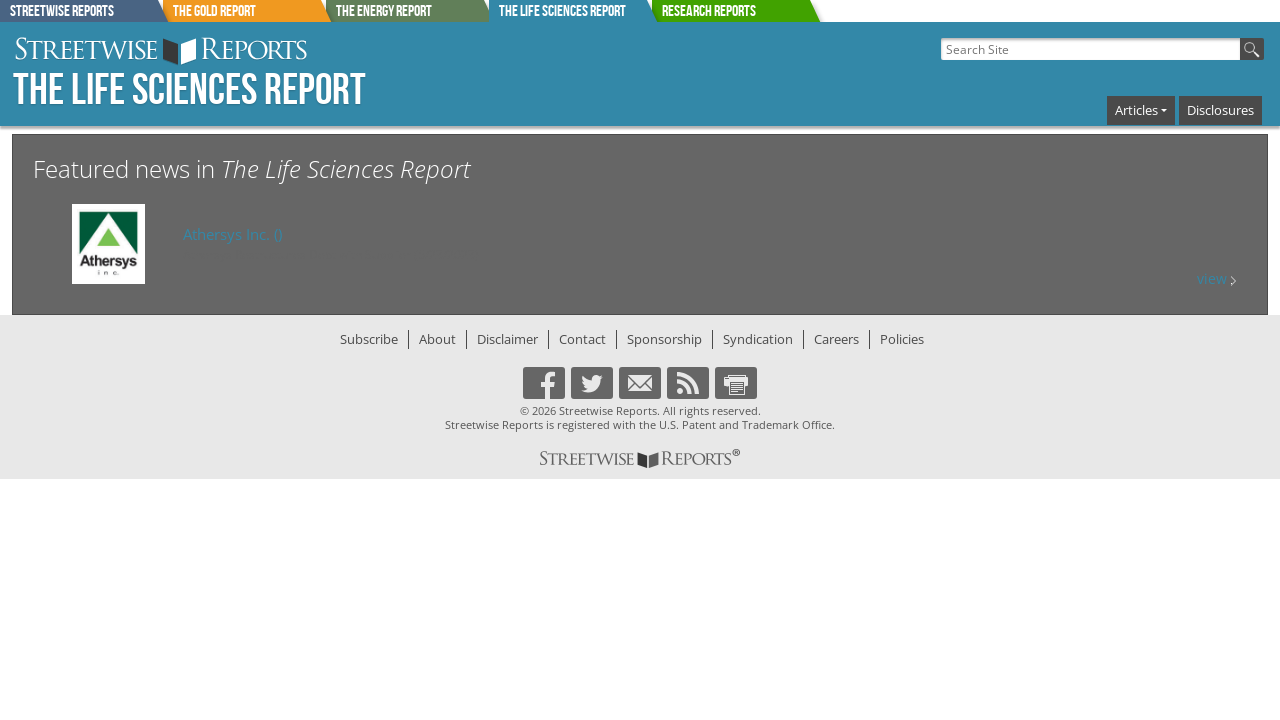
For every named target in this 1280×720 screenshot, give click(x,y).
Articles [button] (1136, 110)
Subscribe (369, 339)
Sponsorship (664, 339)
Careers (836, 339)
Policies (902, 339)
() (232, 234)
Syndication (758, 339)
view (1216, 278)
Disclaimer (507, 339)
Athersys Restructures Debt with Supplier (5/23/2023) (331, 254)
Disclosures (1220, 110)
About (437, 339)
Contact (582, 339)
